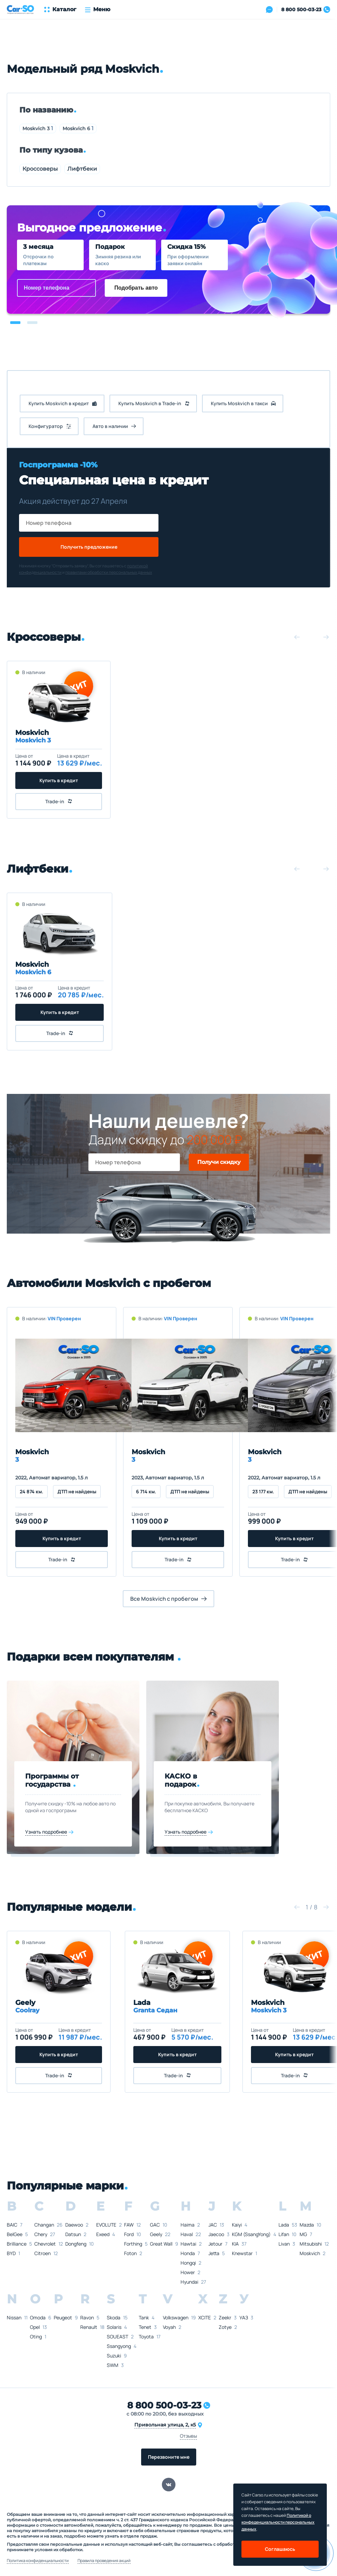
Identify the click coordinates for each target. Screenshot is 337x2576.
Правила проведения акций (104, 2560)
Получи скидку (218, 1162)
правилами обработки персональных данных (108, 572)
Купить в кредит (58, 780)
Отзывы (188, 2436)
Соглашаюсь (280, 2549)
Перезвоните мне (168, 2457)
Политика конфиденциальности (38, 2560)
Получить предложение (89, 547)
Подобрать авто (136, 288)
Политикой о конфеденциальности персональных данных (278, 2522)
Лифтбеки (82, 169)
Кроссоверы (40, 169)
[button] (15, 322)
